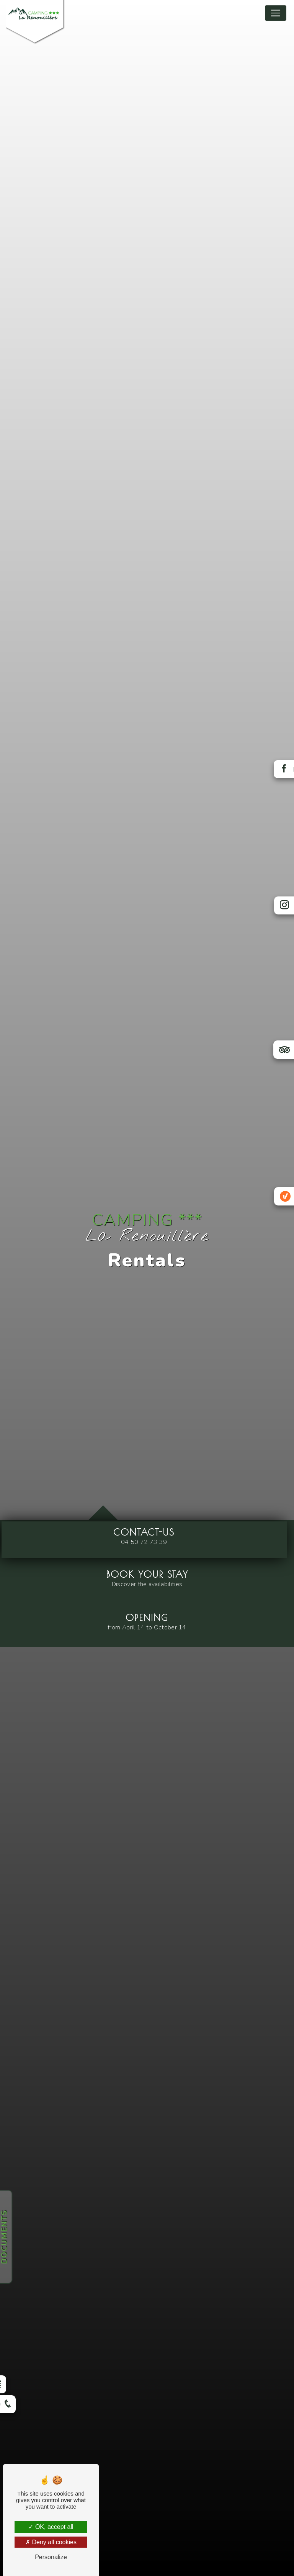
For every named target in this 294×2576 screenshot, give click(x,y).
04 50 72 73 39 (144, 1542)
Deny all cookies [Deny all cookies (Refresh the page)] (51, 2542)
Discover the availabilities (147, 1584)
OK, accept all (50, 2527)
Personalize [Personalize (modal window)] (51, 2557)
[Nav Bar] (275, 13)
